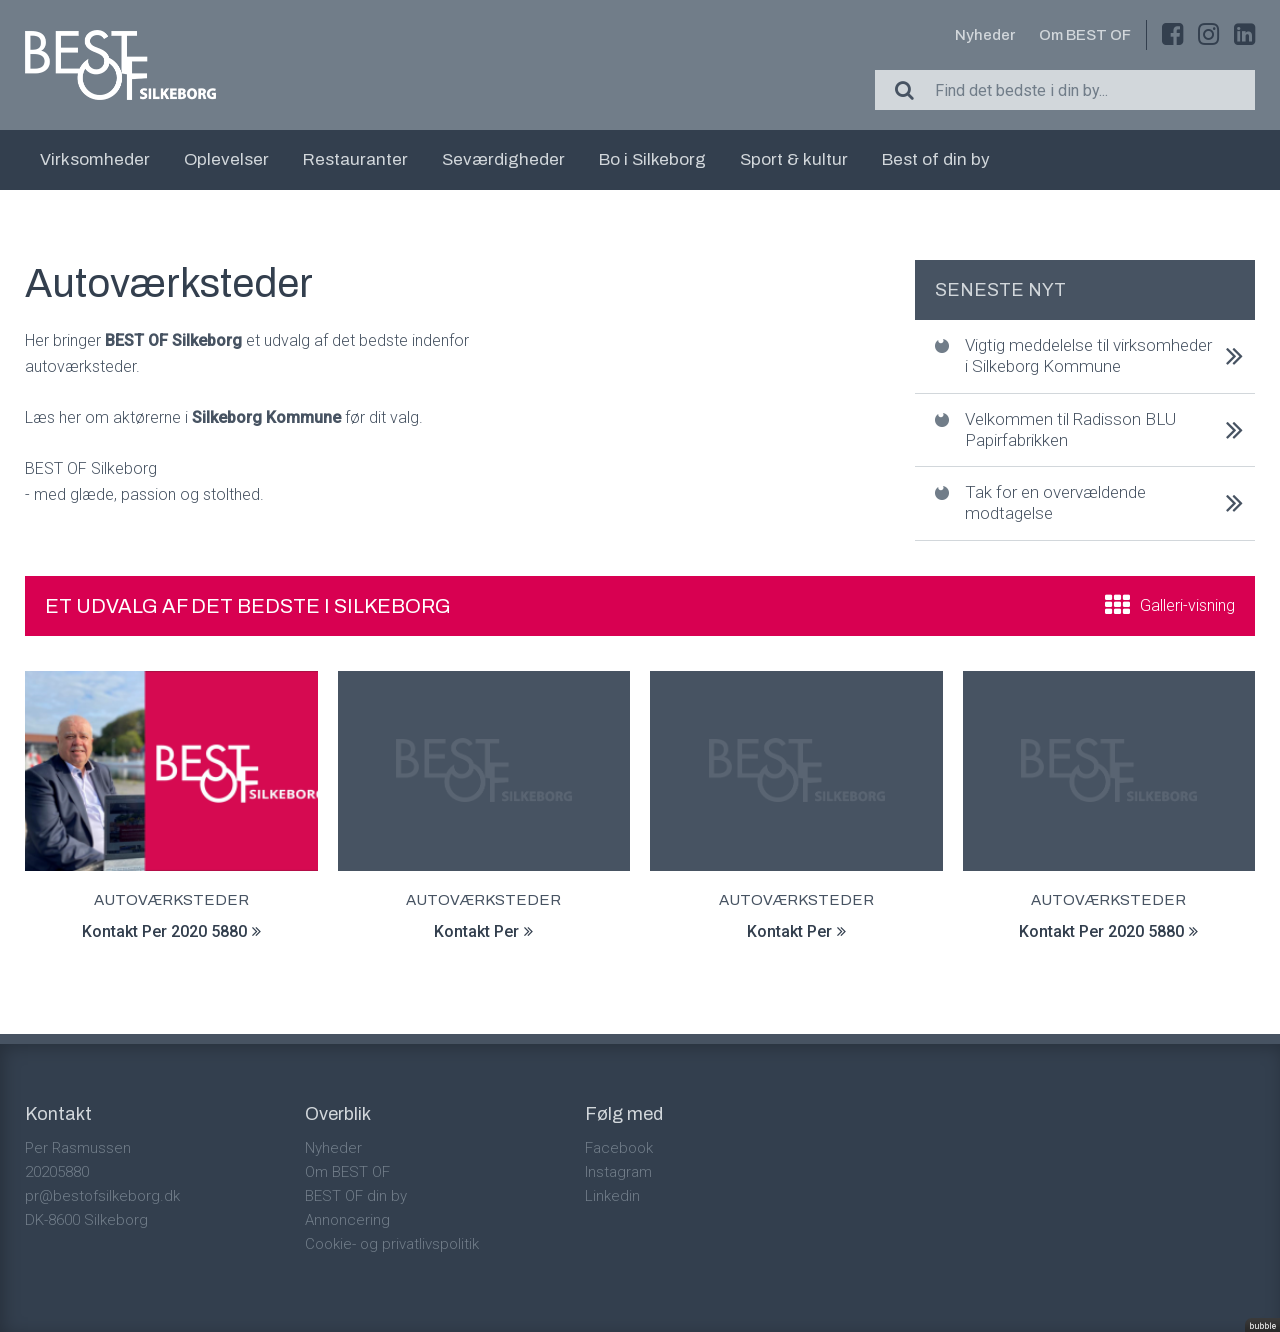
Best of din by (936, 159)
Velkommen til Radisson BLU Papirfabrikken (1070, 429)
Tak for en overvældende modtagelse (1055, 502)
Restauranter (355, 159)
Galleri (1187, 605)
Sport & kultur (794, 159)
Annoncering (347, 1220)
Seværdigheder (503, 159)
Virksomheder (95, 159)
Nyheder (985, 35)
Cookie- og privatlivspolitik (392, 1244)
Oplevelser (226, 159)
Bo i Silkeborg (652, 159)
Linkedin (612, 1196)
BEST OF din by (356, 1196)
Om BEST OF (1085, 35)
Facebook (619, 1148)
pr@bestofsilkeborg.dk (102, 1196)
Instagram (618, 1172)
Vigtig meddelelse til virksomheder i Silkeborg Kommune (1088, 355)
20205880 (57, 1172)
